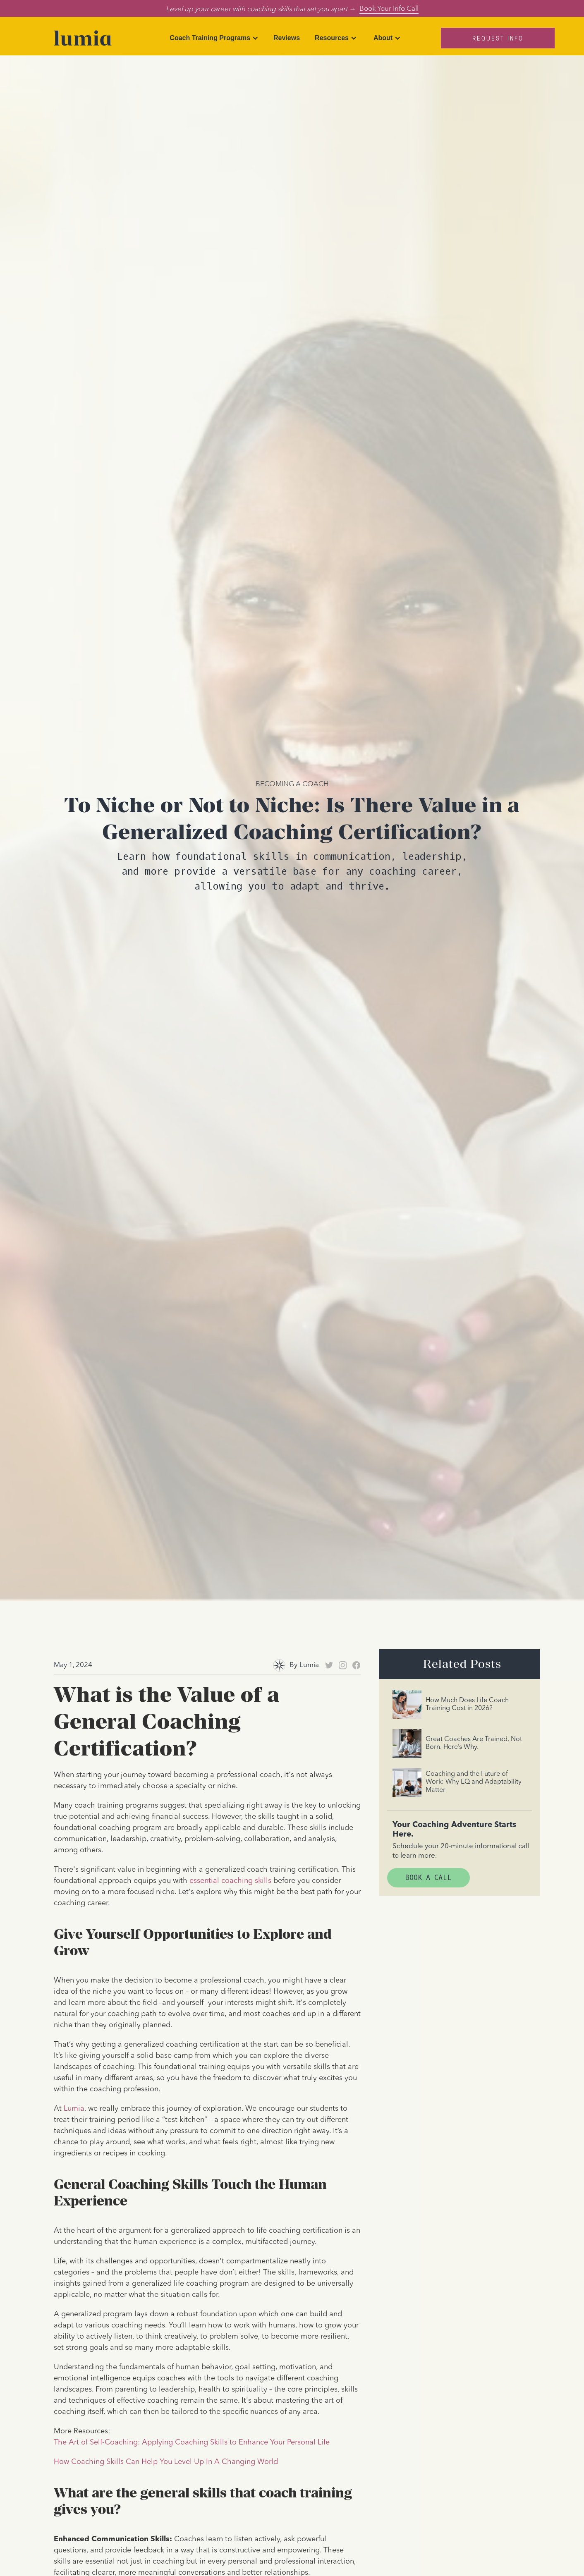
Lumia (74, 2108)
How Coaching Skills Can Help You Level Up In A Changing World (166, 2462)
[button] (214, 38)
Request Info (498, 37)
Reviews (286, 37)
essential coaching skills (230, 1881)
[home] (82, 38)
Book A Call (428, 1877)
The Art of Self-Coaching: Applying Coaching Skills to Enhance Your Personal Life (192, 2442)
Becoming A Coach (292, 783)
